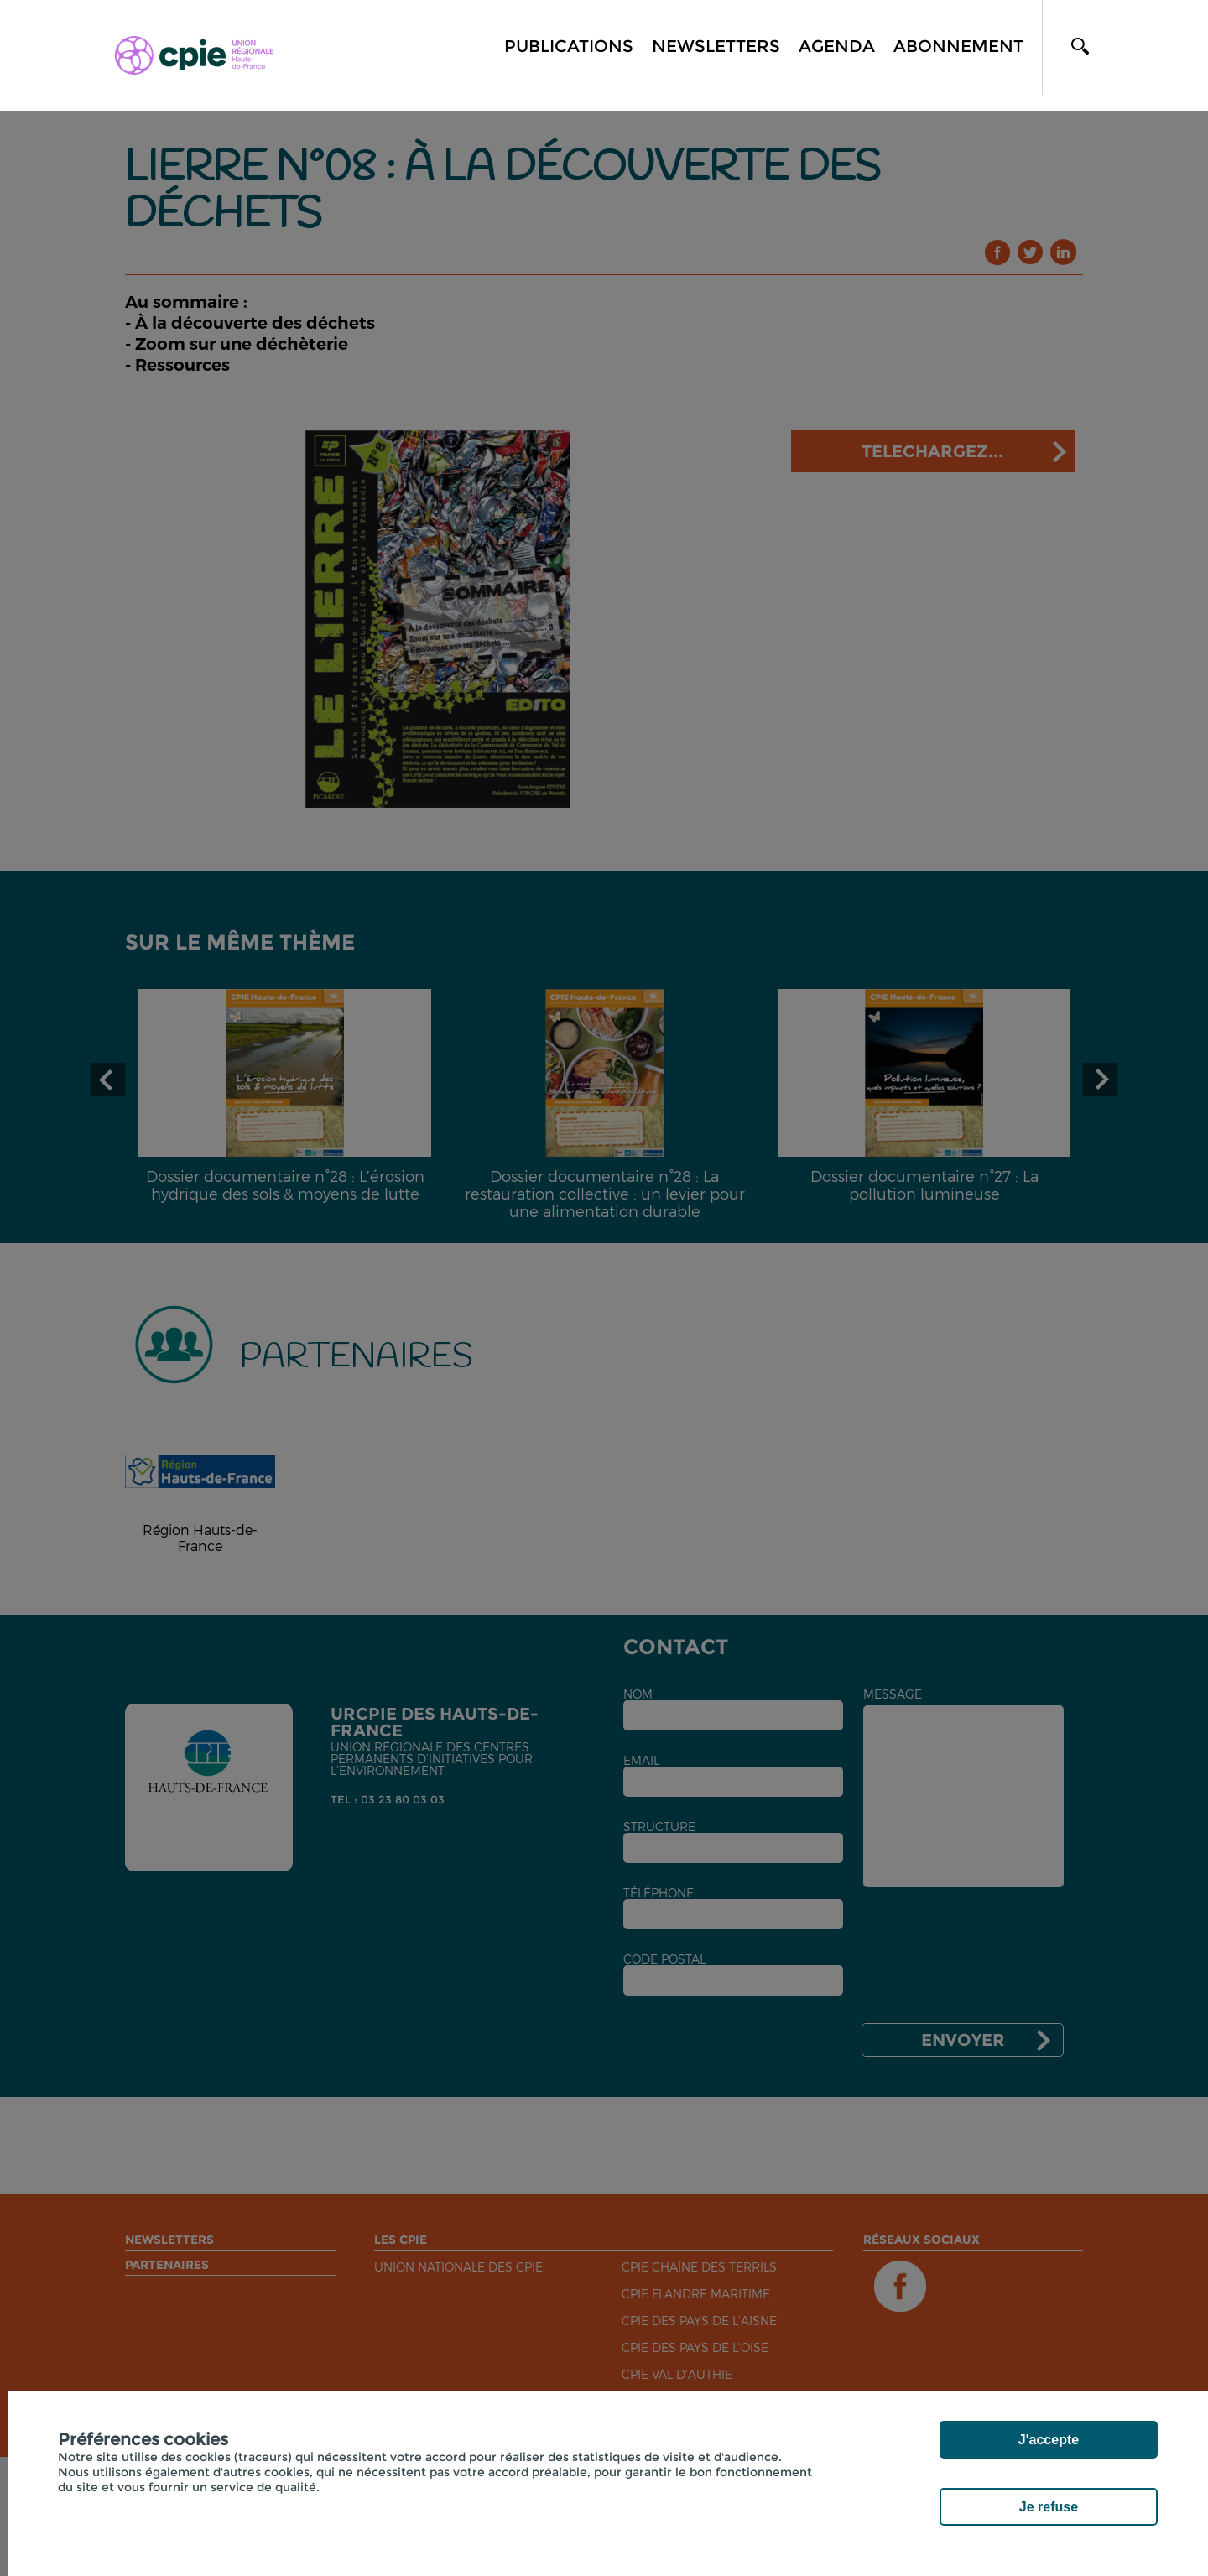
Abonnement (958, 46)
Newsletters (716, 46)
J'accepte (1048, 2440)
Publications (568, 46)
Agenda (837, 46)
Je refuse (1048, 2507)
